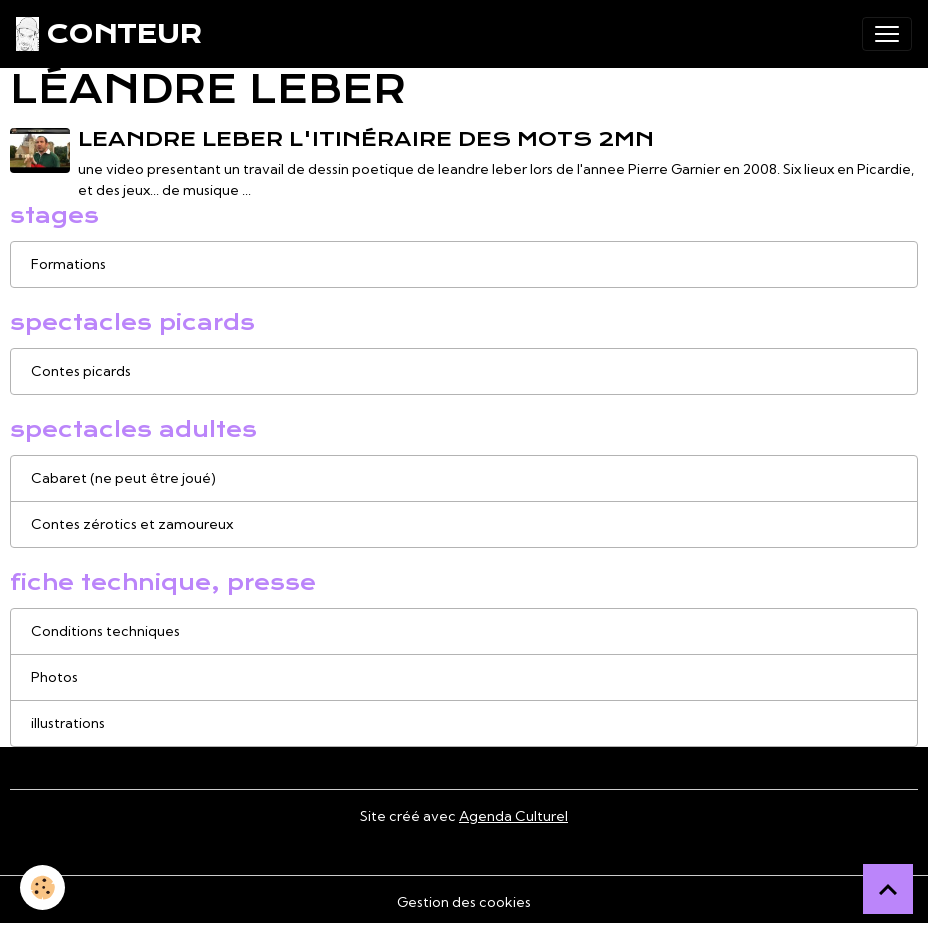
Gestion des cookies (464, 902)
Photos (54, 677)
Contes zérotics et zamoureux (132, 524)
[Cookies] (42, 887)
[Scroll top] (888, 889)
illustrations (68, 723)
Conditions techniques (105, 631)
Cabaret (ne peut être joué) (123, 478)
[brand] (108, 34)
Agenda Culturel (513, 816)
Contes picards (81, 371)
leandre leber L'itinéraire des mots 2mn (366, 139)
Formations (68, 264)
